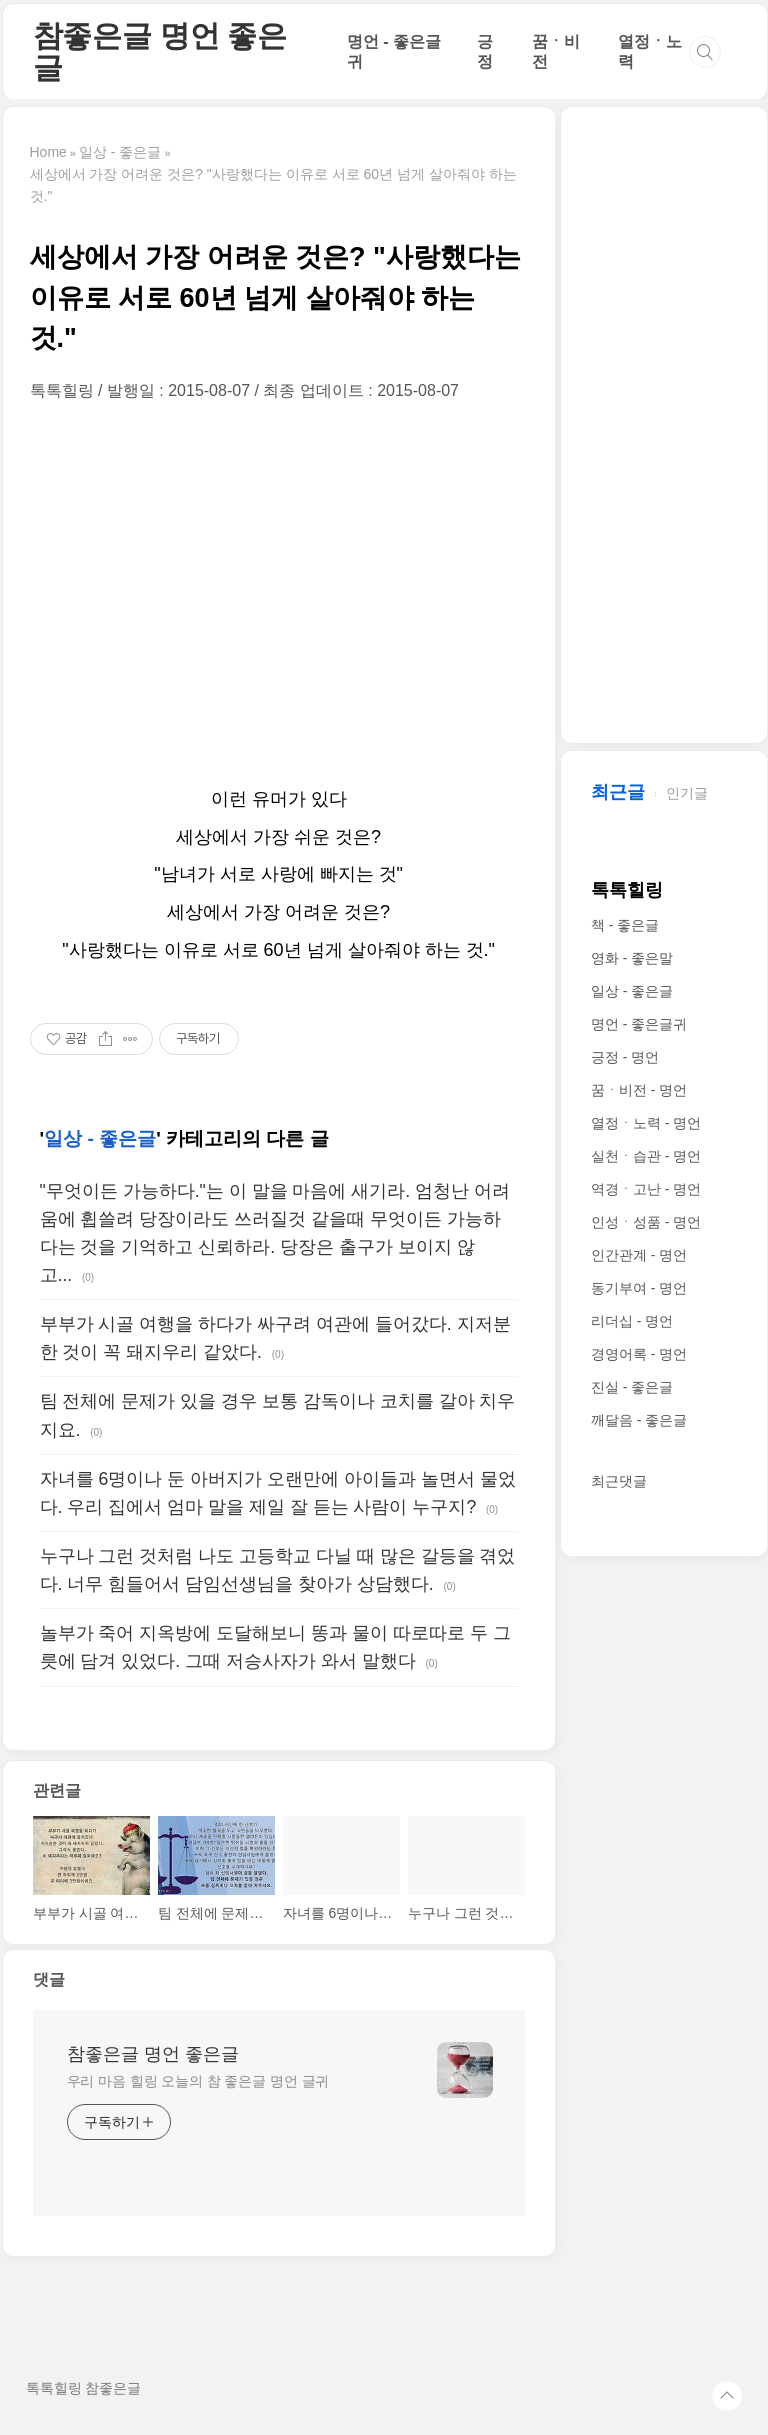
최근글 (618, 792)
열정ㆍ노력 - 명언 (646, 1123)
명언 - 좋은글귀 (639, 1024)
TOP (727, 2396)
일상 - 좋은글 (100, 1138)
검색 (705, 52)
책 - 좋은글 (625, 925)
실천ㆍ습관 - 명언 (646, 1156)
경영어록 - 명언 (639, 1354)
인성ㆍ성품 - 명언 (646, 1222)
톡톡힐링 (627, 890)
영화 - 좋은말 (632, 958)
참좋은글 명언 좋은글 (160, 51)
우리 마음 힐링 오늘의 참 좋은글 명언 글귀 (198, 2081)
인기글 (687, 793)
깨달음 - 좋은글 (639, 1420)
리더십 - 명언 (632, 1321)
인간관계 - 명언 (639, 1255)
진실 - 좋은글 (632, 1387)
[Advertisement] (279, 591)
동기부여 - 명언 (639, 1288)
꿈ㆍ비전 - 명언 (639, 1090)
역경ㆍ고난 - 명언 (646, 1189)
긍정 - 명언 (625, 1057)
